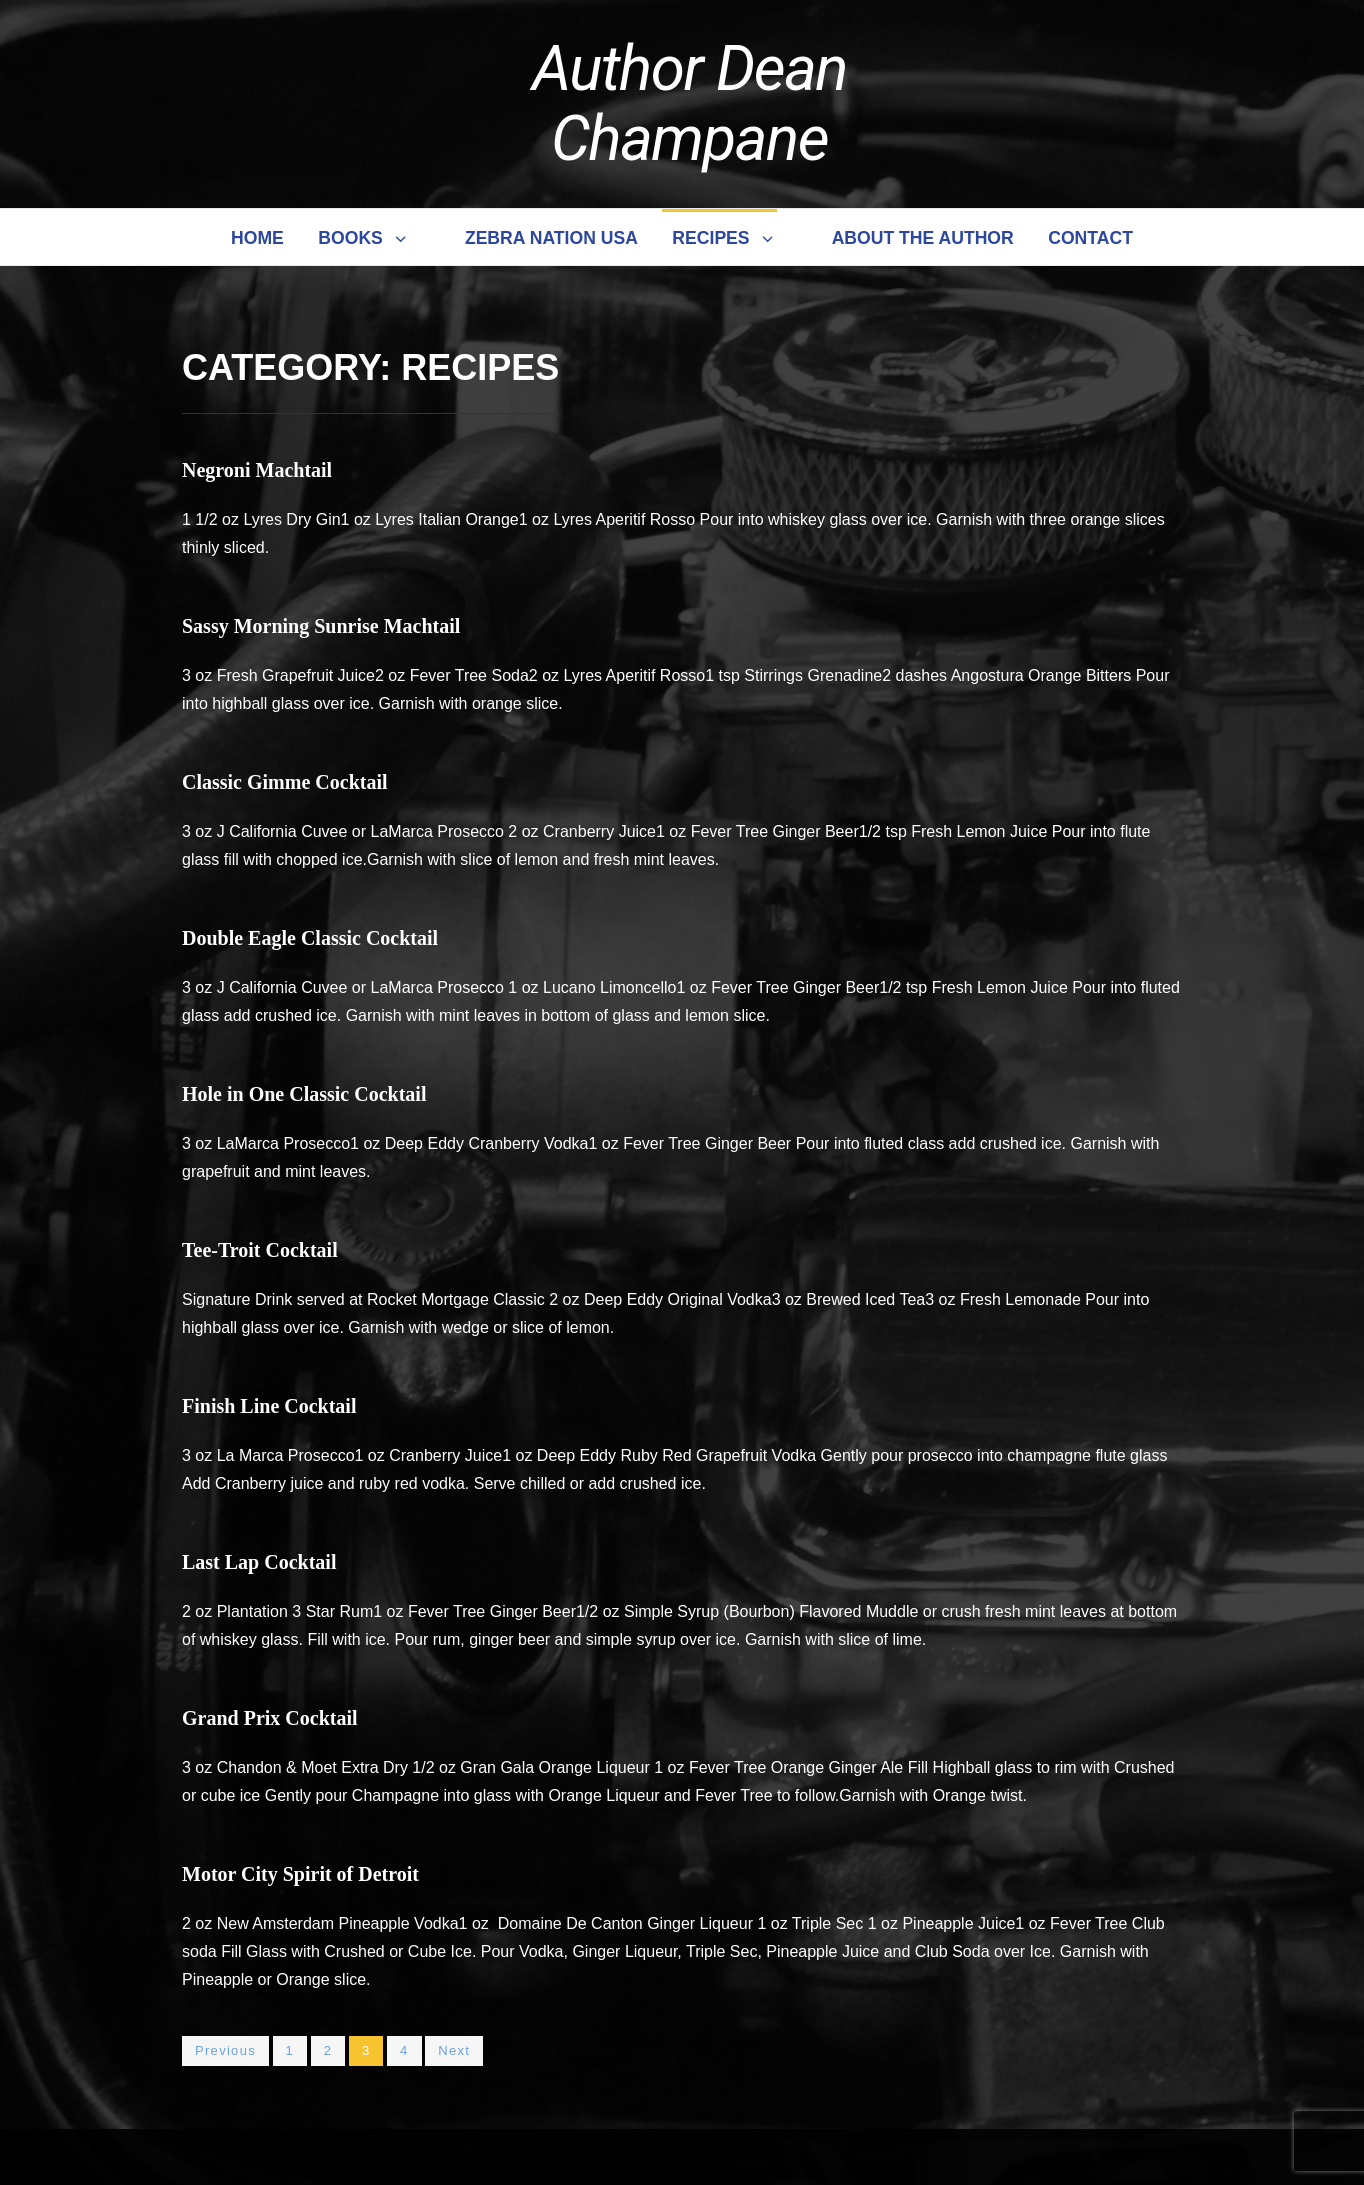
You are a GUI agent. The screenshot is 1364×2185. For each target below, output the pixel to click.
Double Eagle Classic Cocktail (310, 938)
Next (454, 2050)
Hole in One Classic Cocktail (304, 1094)
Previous (225, 2050)
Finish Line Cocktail (269, 1406)
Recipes (724, 238)
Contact (1090, 238)
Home (257, 238)
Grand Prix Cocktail (270, 1718)
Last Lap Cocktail (259, 1562)
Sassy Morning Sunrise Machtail (321, 626)
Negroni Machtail (257, 470)
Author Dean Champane (689, 103)
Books (363, 238)
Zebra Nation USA (551, 238)
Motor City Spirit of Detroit (300, 1874)
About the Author (923, 238)
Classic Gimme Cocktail (285, 782)
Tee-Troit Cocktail (260, 1250)
